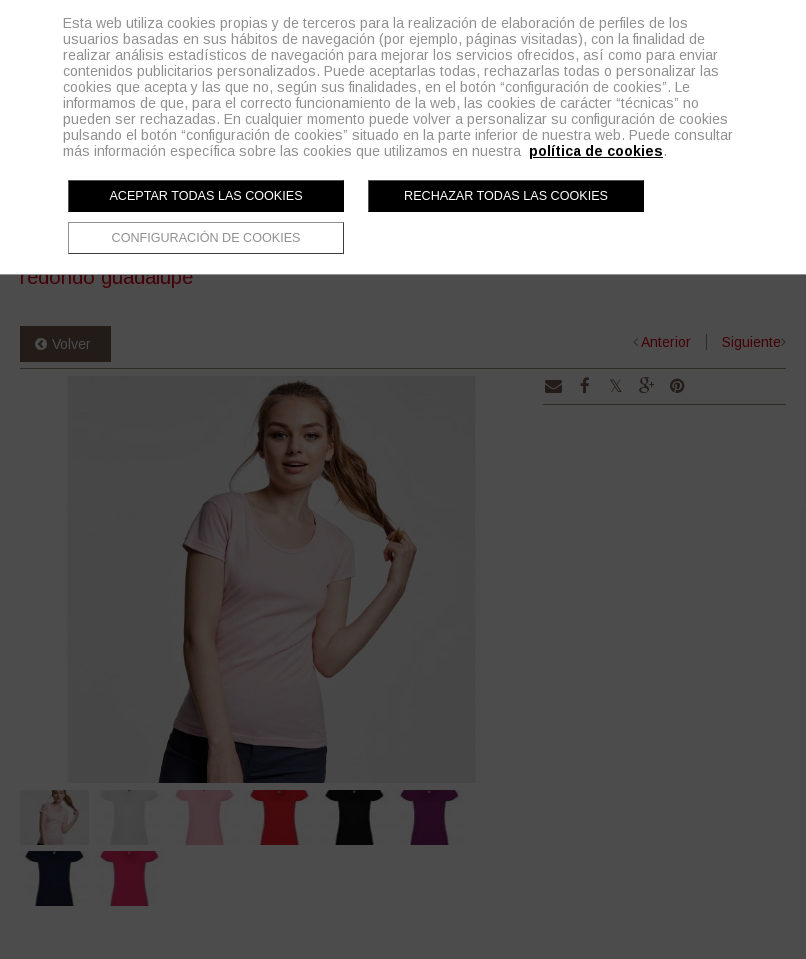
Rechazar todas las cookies (506, 196)
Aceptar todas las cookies (205, 196)
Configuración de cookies (206, 238)
